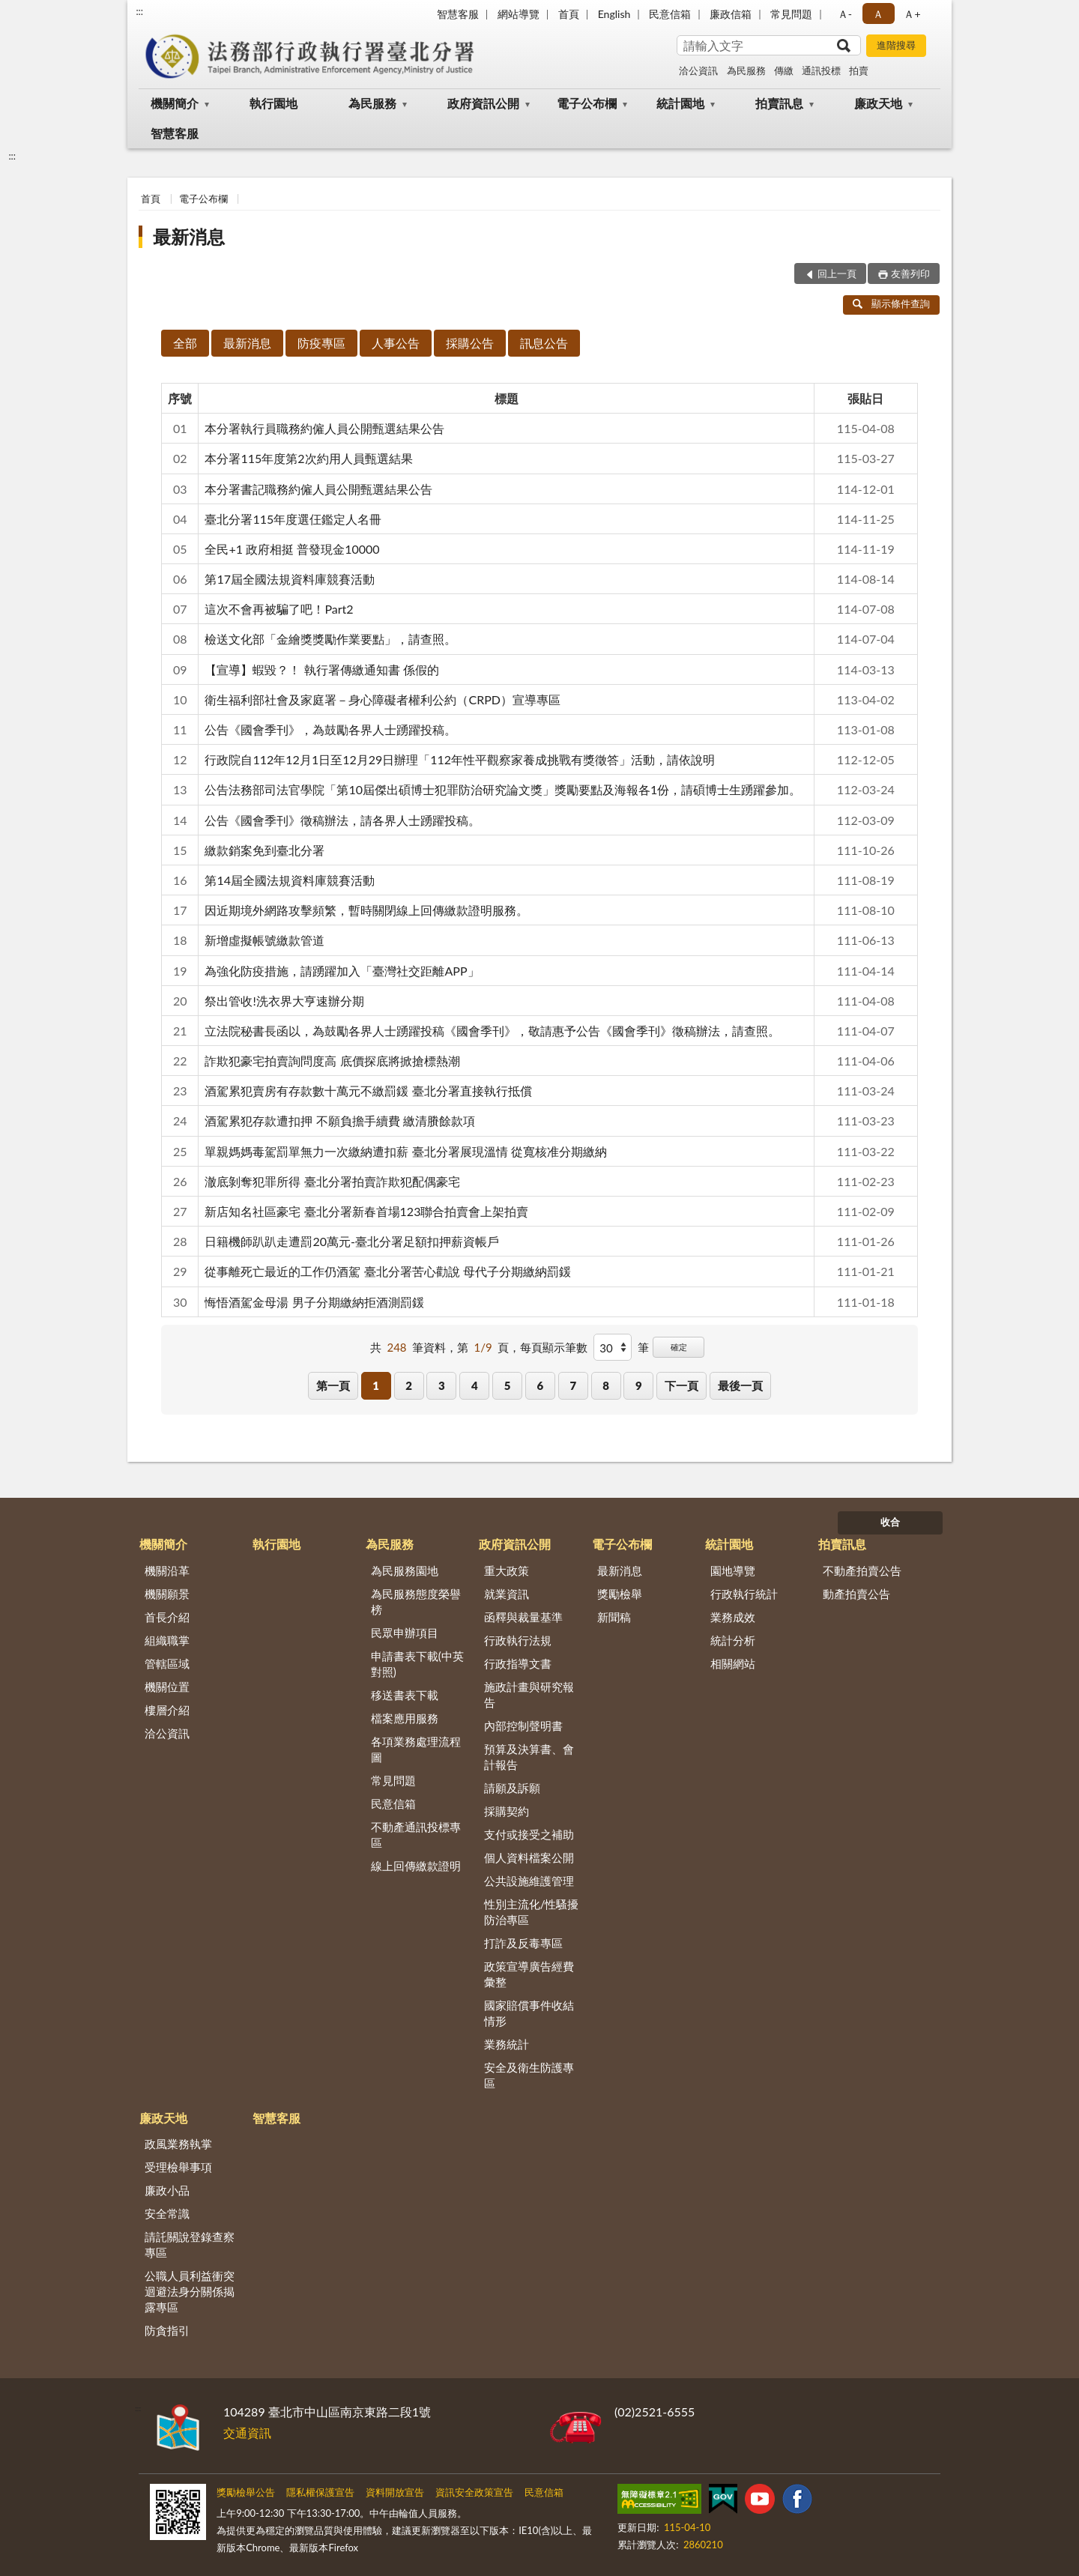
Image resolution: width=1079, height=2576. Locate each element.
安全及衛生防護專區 (529, 2075)
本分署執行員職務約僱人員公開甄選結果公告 (324, 428)
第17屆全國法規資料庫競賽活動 (290, 579)
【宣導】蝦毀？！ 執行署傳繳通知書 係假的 (321, 669)
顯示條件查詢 (891, 303)
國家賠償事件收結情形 (529, 2013)
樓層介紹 (167, 1710)
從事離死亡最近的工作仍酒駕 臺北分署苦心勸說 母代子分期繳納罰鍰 (387, 1271)
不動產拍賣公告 (862, 1570)
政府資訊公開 (483, 103)
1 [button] (375, 1385)
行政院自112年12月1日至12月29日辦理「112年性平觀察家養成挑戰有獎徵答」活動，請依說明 (460, 759)
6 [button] (540, 1385)
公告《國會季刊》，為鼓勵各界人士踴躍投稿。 (330, 729)
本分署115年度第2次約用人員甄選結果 (308, 458)
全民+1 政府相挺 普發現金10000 (292, 549)
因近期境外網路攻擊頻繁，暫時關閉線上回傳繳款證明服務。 (366, 910)
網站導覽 (519, 13)
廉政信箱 (731, 13)
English (614, 13)
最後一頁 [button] (740, 1385)
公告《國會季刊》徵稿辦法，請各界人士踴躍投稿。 (342, 820)
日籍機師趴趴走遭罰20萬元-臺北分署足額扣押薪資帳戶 (352, 1241)
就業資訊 (506, 1593)
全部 (185, 343)
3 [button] (441, 1385)
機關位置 (167, 1686)
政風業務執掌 (178, 2143)
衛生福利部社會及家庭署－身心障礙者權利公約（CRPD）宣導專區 (382, 699)
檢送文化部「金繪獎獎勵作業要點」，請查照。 (330, 639)
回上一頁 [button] (836, 273)
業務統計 (506, 2044)
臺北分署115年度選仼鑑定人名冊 (293, 519)
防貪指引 (167, 2330)
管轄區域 (167, 1663)
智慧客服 (458, 13)
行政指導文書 (517, 1663)
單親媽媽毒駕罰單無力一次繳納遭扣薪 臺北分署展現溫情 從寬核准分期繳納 (405, 1151)
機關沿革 (167, 1570)
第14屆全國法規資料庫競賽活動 (290, 880)
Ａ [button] (878, 13)
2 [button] (408, 1385)
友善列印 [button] (910, 273)
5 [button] (507, 1385)
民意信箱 (670, 13)
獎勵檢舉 (619, 1593)
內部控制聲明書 (523, 1725)
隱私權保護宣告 (320, 2492)
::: (139, 11)
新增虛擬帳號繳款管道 (264, 940)
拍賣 (858, 70)
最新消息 (189, 236)
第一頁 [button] (333, 1385)
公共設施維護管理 (529, 1880)
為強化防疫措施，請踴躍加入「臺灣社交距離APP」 (342, 971)
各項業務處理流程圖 (416, 1749)
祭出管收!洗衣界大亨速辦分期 (284, 1001)
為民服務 (746, 70)
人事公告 (396, 343)
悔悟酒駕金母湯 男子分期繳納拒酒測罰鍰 (314, 1302)
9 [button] (638, 1385)
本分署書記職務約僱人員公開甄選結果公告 (318, 489)
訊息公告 (544, 343)
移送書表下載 (404, 1695)
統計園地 (680, 103)
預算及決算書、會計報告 (529, 1756)
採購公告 (470, 343)
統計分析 (732, 1640)
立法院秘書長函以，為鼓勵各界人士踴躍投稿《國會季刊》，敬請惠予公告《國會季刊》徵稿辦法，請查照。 (492, 1031)
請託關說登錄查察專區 (190, 2244)
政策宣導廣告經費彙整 (529, 1974)
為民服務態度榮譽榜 (416, 1601)
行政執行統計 (744, 1593)
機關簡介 (175, 103)
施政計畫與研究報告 (529, 1694)
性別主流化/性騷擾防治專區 (531, 1911)
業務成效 (732, 1617)
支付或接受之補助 (529, 1834)
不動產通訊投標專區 (416, 1834)
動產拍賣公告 (856, 1593)
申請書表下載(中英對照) (417, 1663)
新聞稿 (614, 1617)
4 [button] (474, 1385)
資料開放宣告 (395, 2492)
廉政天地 (878, 103)
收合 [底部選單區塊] (890, 1522)
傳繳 (784, 70)
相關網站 (732, 1663)
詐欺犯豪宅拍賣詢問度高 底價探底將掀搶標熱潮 (332, 1060)
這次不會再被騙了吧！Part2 (279, 609)
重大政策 (506, 1570)
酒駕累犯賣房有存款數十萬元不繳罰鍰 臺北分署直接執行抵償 (368, 1090)
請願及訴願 (512, 1788)
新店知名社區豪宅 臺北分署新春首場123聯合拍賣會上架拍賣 (366, 1211)
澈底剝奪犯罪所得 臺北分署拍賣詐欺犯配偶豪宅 (332, 1181)
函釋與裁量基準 (523, 1617)
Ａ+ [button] (912, 13)
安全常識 (167, 2213)
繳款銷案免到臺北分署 (264, 850)
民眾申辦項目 (404, 1632)
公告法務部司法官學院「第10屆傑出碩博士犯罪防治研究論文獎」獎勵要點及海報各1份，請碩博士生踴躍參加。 (503, 789)
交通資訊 (247, 2432)
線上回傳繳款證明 (416, 1865)
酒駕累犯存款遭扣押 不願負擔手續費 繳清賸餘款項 (339, 1120)
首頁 (568, 13)
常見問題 (791, 13)
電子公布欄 (587, 103)
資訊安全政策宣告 (474, 2492)
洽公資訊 (698, 70)
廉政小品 (167, 2190)
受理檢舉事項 (178, 2167)
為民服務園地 (404, 1570)
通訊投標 (821, 70)
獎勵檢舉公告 (246, 2492)
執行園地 (273, 103)
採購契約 (506, 1811)
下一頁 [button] (681, 1385)
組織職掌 (167, 1640)
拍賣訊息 (779, 103)
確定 (679, 1347)
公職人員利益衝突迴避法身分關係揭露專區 (190, 2291)
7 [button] (572, 1385)
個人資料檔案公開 (529, 1857)
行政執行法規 (517, 1640)
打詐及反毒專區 (523, 1943)
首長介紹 (167, 1617)
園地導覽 (732, 1570)
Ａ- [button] (845, 13)
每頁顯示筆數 (553, 1347)
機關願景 (167, 1593)
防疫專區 (321, 343)
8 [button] (605, 1385)
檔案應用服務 (404, 1718)
